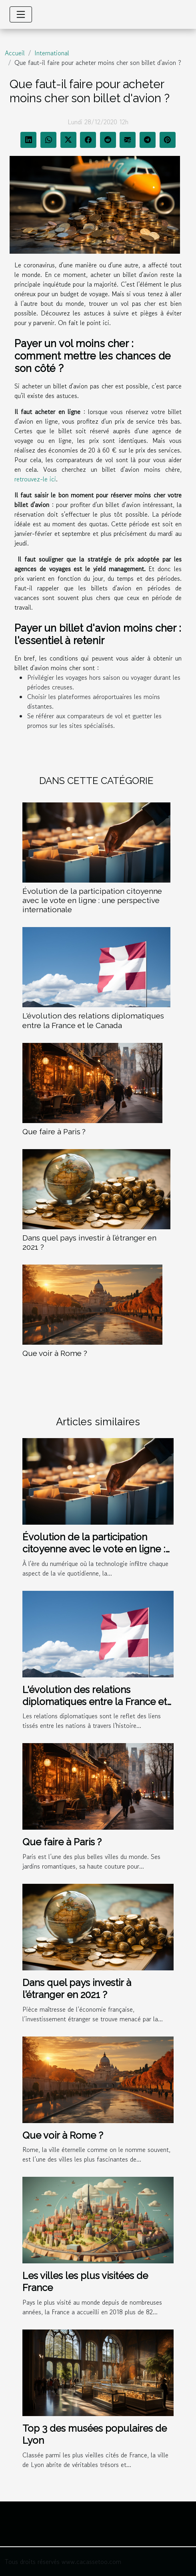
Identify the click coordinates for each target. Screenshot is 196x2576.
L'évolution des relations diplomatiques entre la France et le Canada (93, 1020)
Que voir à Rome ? (54, 1353)
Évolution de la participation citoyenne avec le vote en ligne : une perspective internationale (92, 900)
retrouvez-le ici (35, 479)
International (51, 53)
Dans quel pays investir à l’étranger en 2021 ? (76, 1988)
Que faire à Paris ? (54, 1131)
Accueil (15, 53)
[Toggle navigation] (21, 14)
